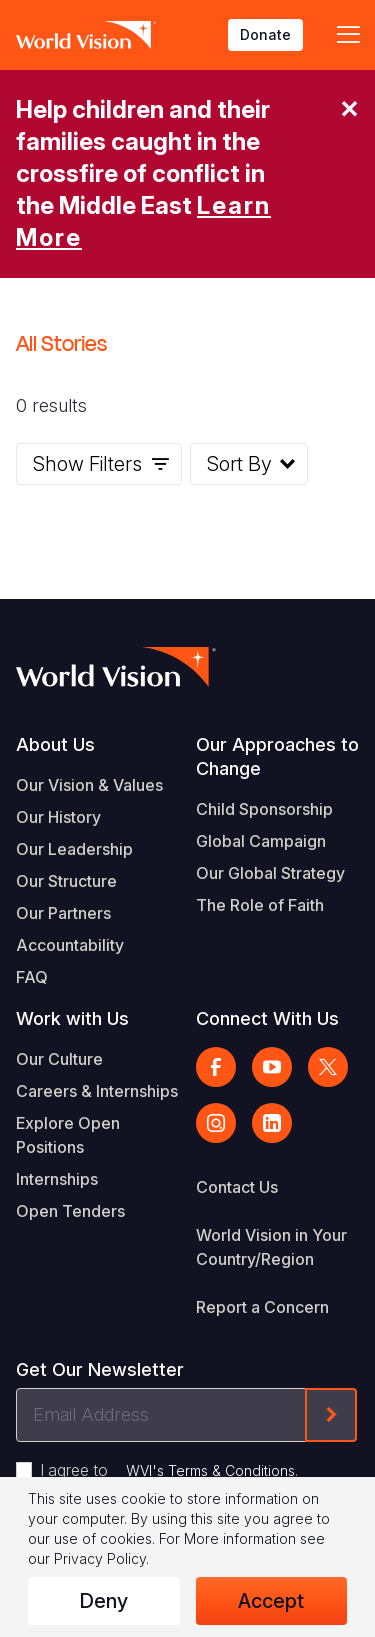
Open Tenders (70, 1211)
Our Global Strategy (270, 873)
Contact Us (237, 1187)
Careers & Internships (97, 1091)
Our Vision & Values (89, 785)
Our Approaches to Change (277, 756)
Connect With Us (267, 1018)
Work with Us (72, 1018)
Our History (58, 817)
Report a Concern (262, 1307)
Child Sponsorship (264, 809)
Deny (103, 1601)
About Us (55, 744)
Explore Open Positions (68, 1135)
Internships (57, 1179)
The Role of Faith (260, 905)
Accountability (70, 945)
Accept (271, 1601)
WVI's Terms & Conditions (210, 1470)
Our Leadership (74, 849)
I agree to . (169, 1470)
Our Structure (66, 881)
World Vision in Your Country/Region (271, 1247)
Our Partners (63, 913)
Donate (265, 34)
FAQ (32, 977)
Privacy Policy (100, 1558)
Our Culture (59, 1059)
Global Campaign (261, 841)
